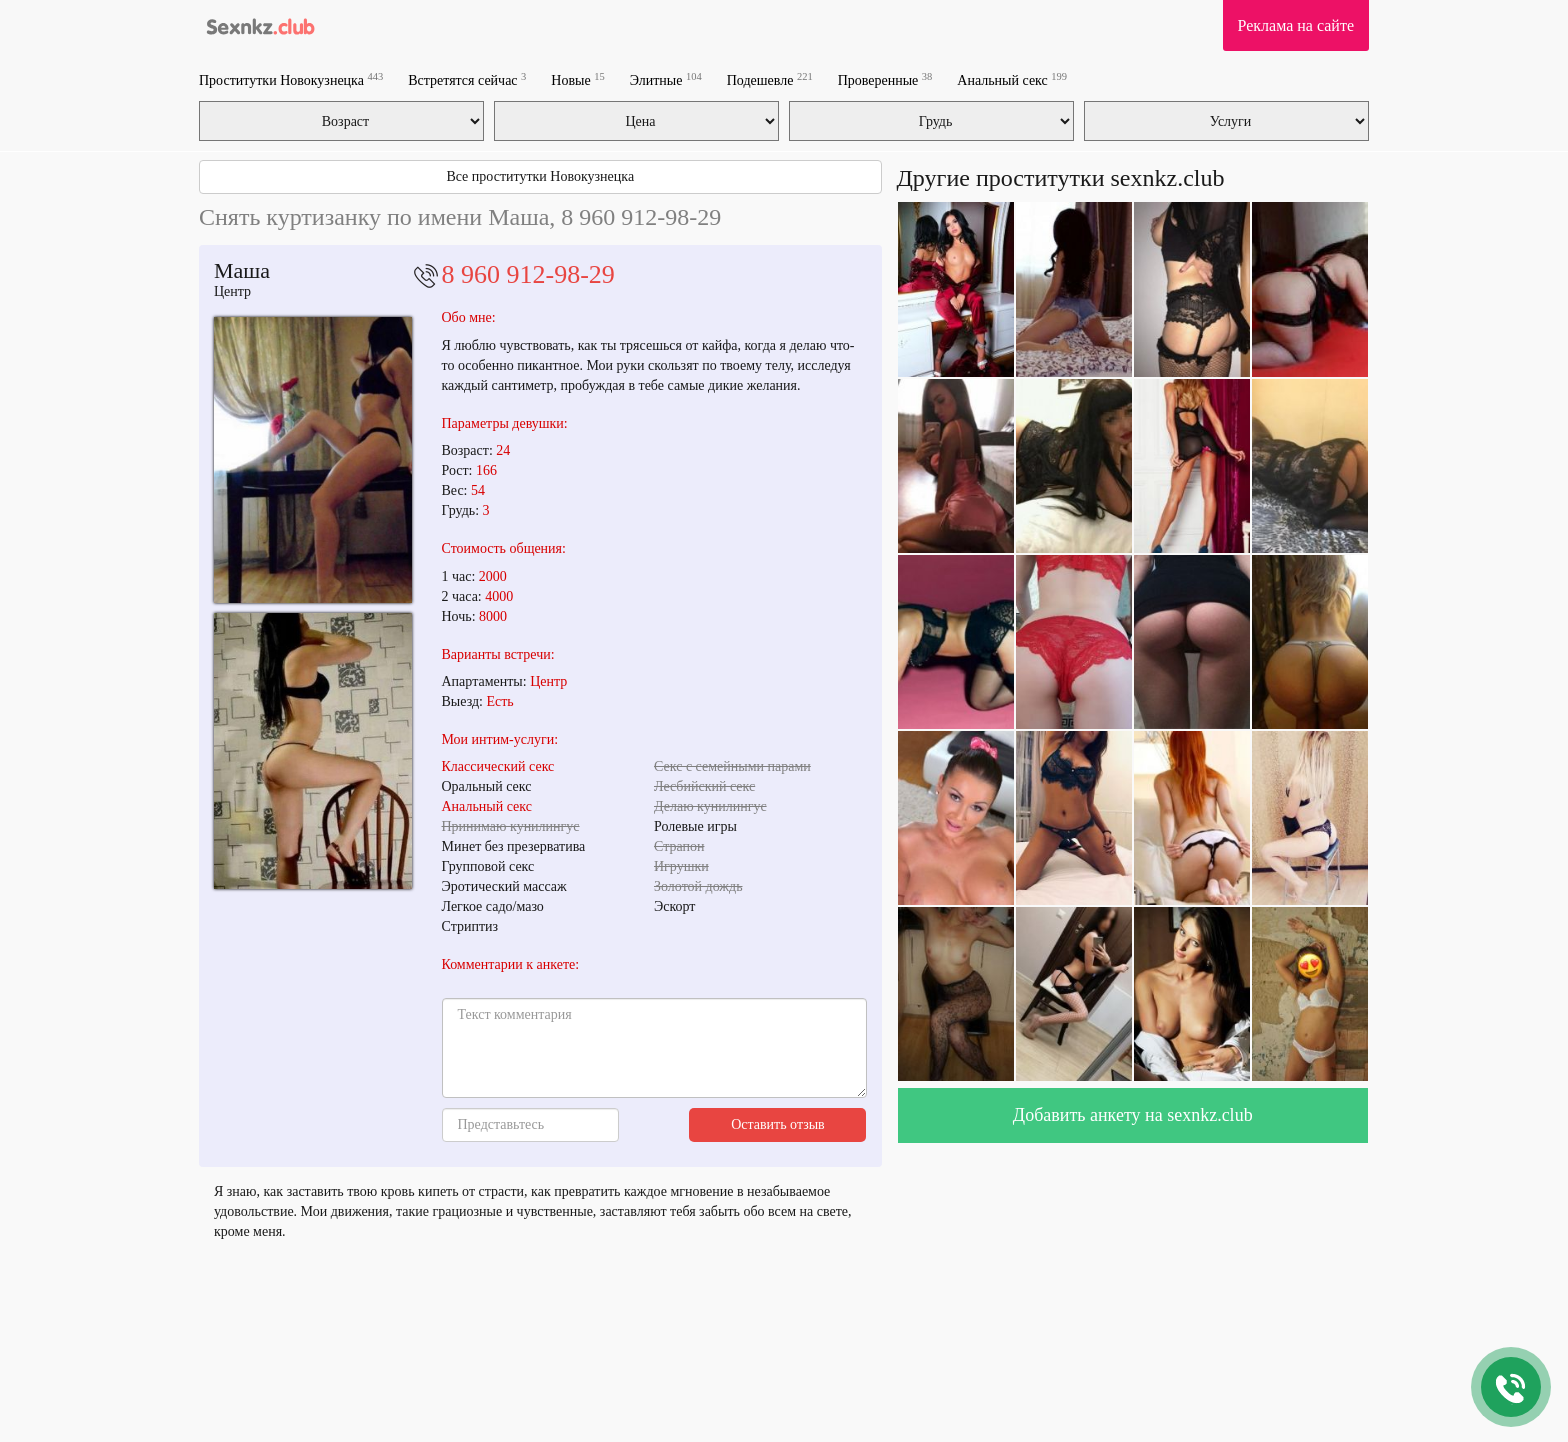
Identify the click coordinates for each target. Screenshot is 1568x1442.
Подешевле (770, 79)
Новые (577, 79)
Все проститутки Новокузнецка (540, 176)
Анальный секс (1012, 79)
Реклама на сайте (1296, 25)
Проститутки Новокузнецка (291, 79)
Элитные (666, 79)
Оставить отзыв (778, 1124)
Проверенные (885, 79)
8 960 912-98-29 (528, 274)
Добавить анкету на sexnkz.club (1133, 1115)
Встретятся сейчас (467, 79)
